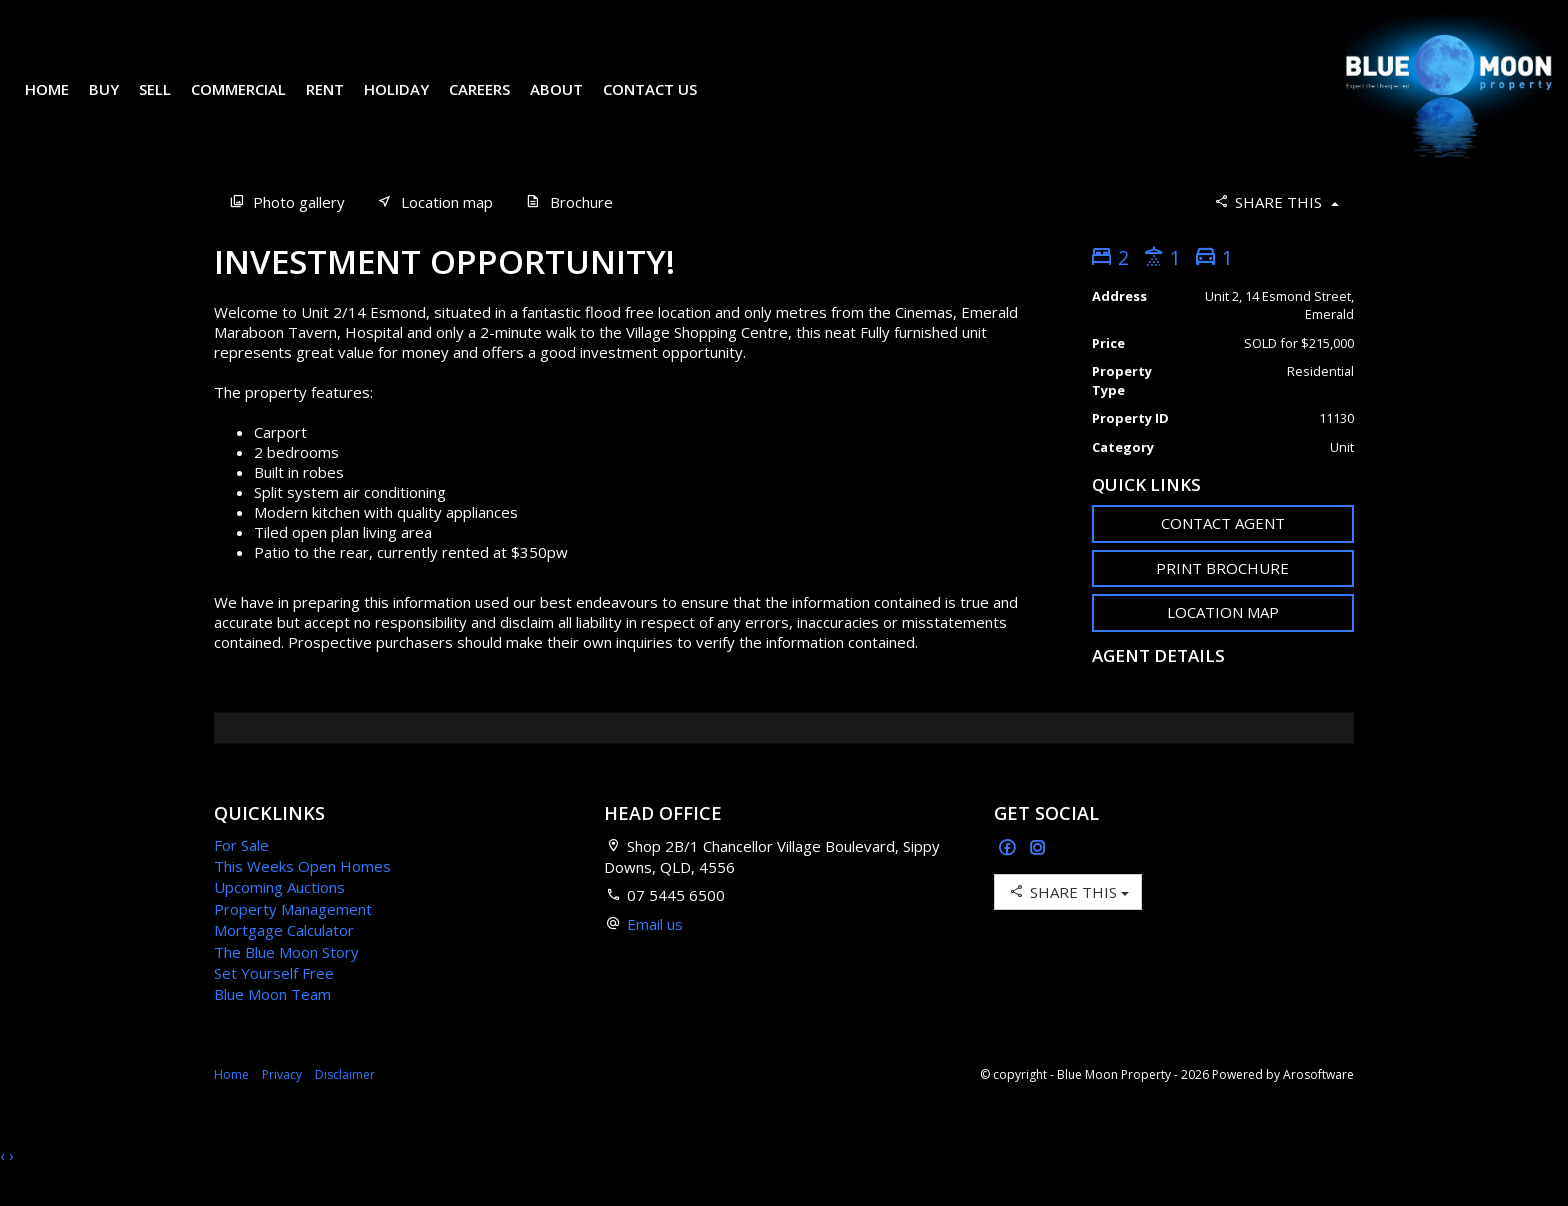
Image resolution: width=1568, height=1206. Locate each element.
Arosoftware (1318, 1104)
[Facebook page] (1009, 878)
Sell (170, 104)
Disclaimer (345, 1104)
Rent (340, 104)
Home (62, 104)
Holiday (411, 104)
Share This (1275, 231)
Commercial (253, 104)
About (571, 104)
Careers (494, 104)
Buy (119, 104)
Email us (655, 954)
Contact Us (665, 104)
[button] (1223, 598)
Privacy (282, 1104)
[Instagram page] (1038, 878)
